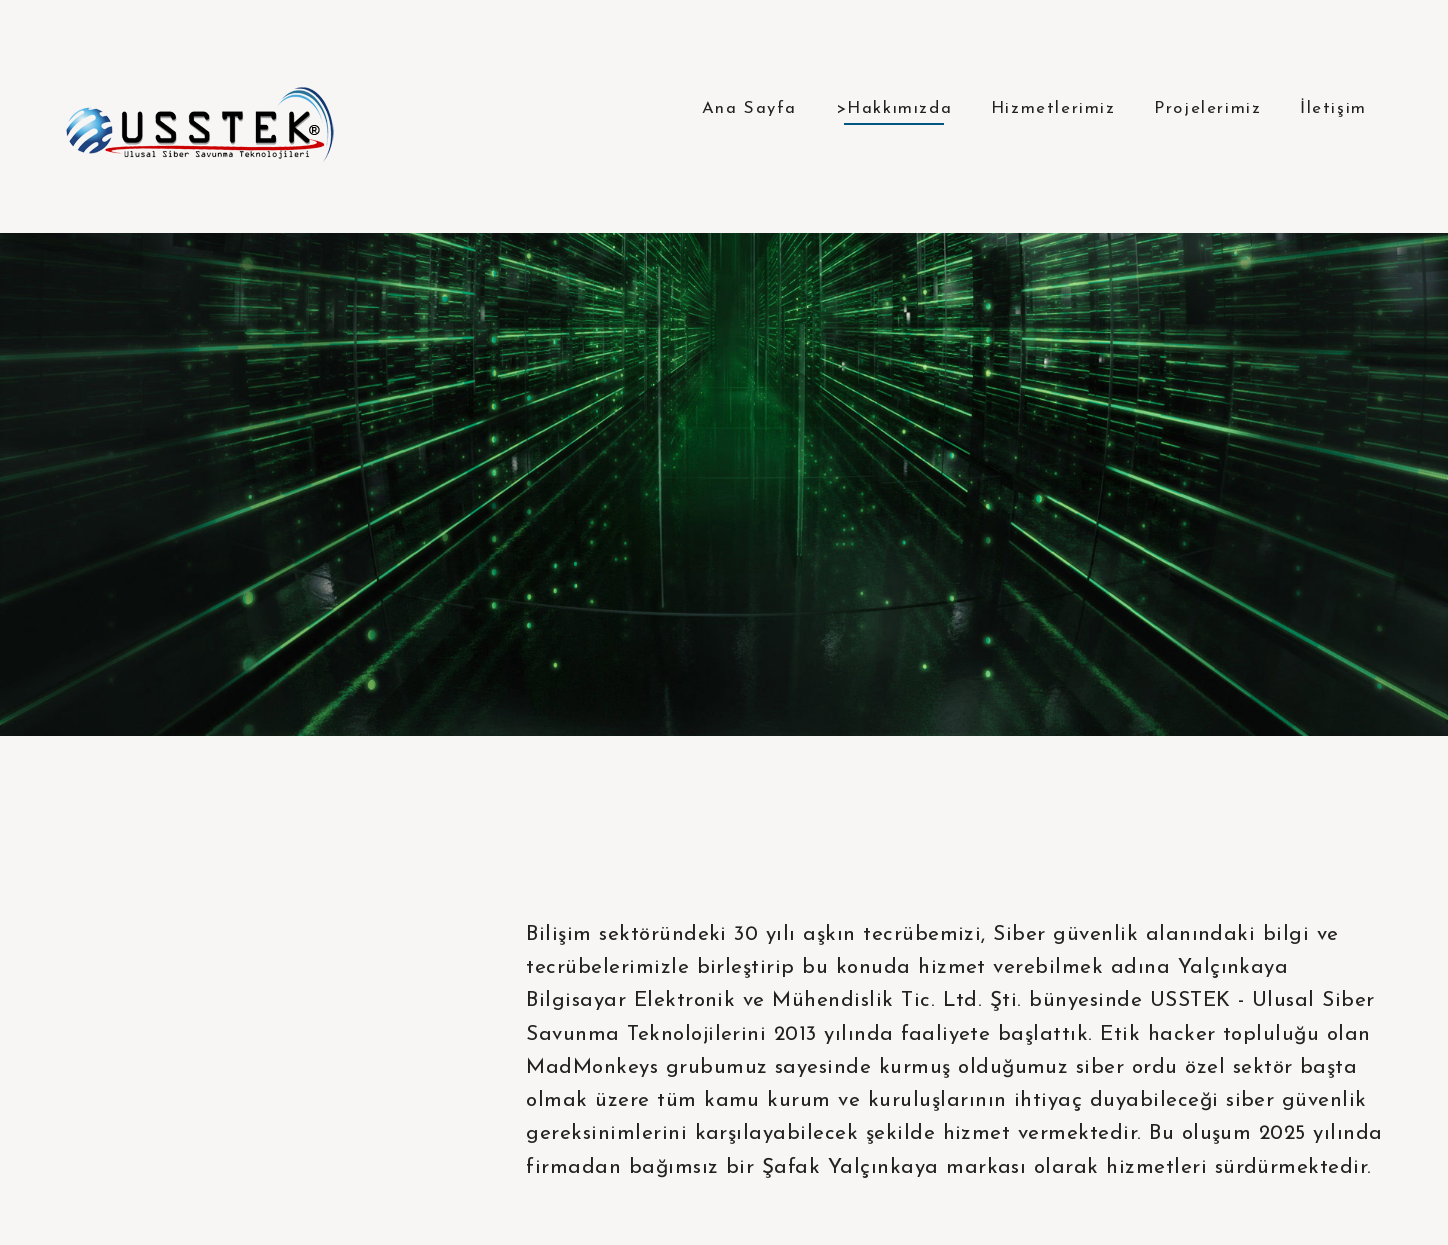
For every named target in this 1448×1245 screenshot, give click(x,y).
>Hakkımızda (894, 108)
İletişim (1333, 108)
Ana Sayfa (749, 108)
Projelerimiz (1207, 108)
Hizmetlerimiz (1053, 108)
